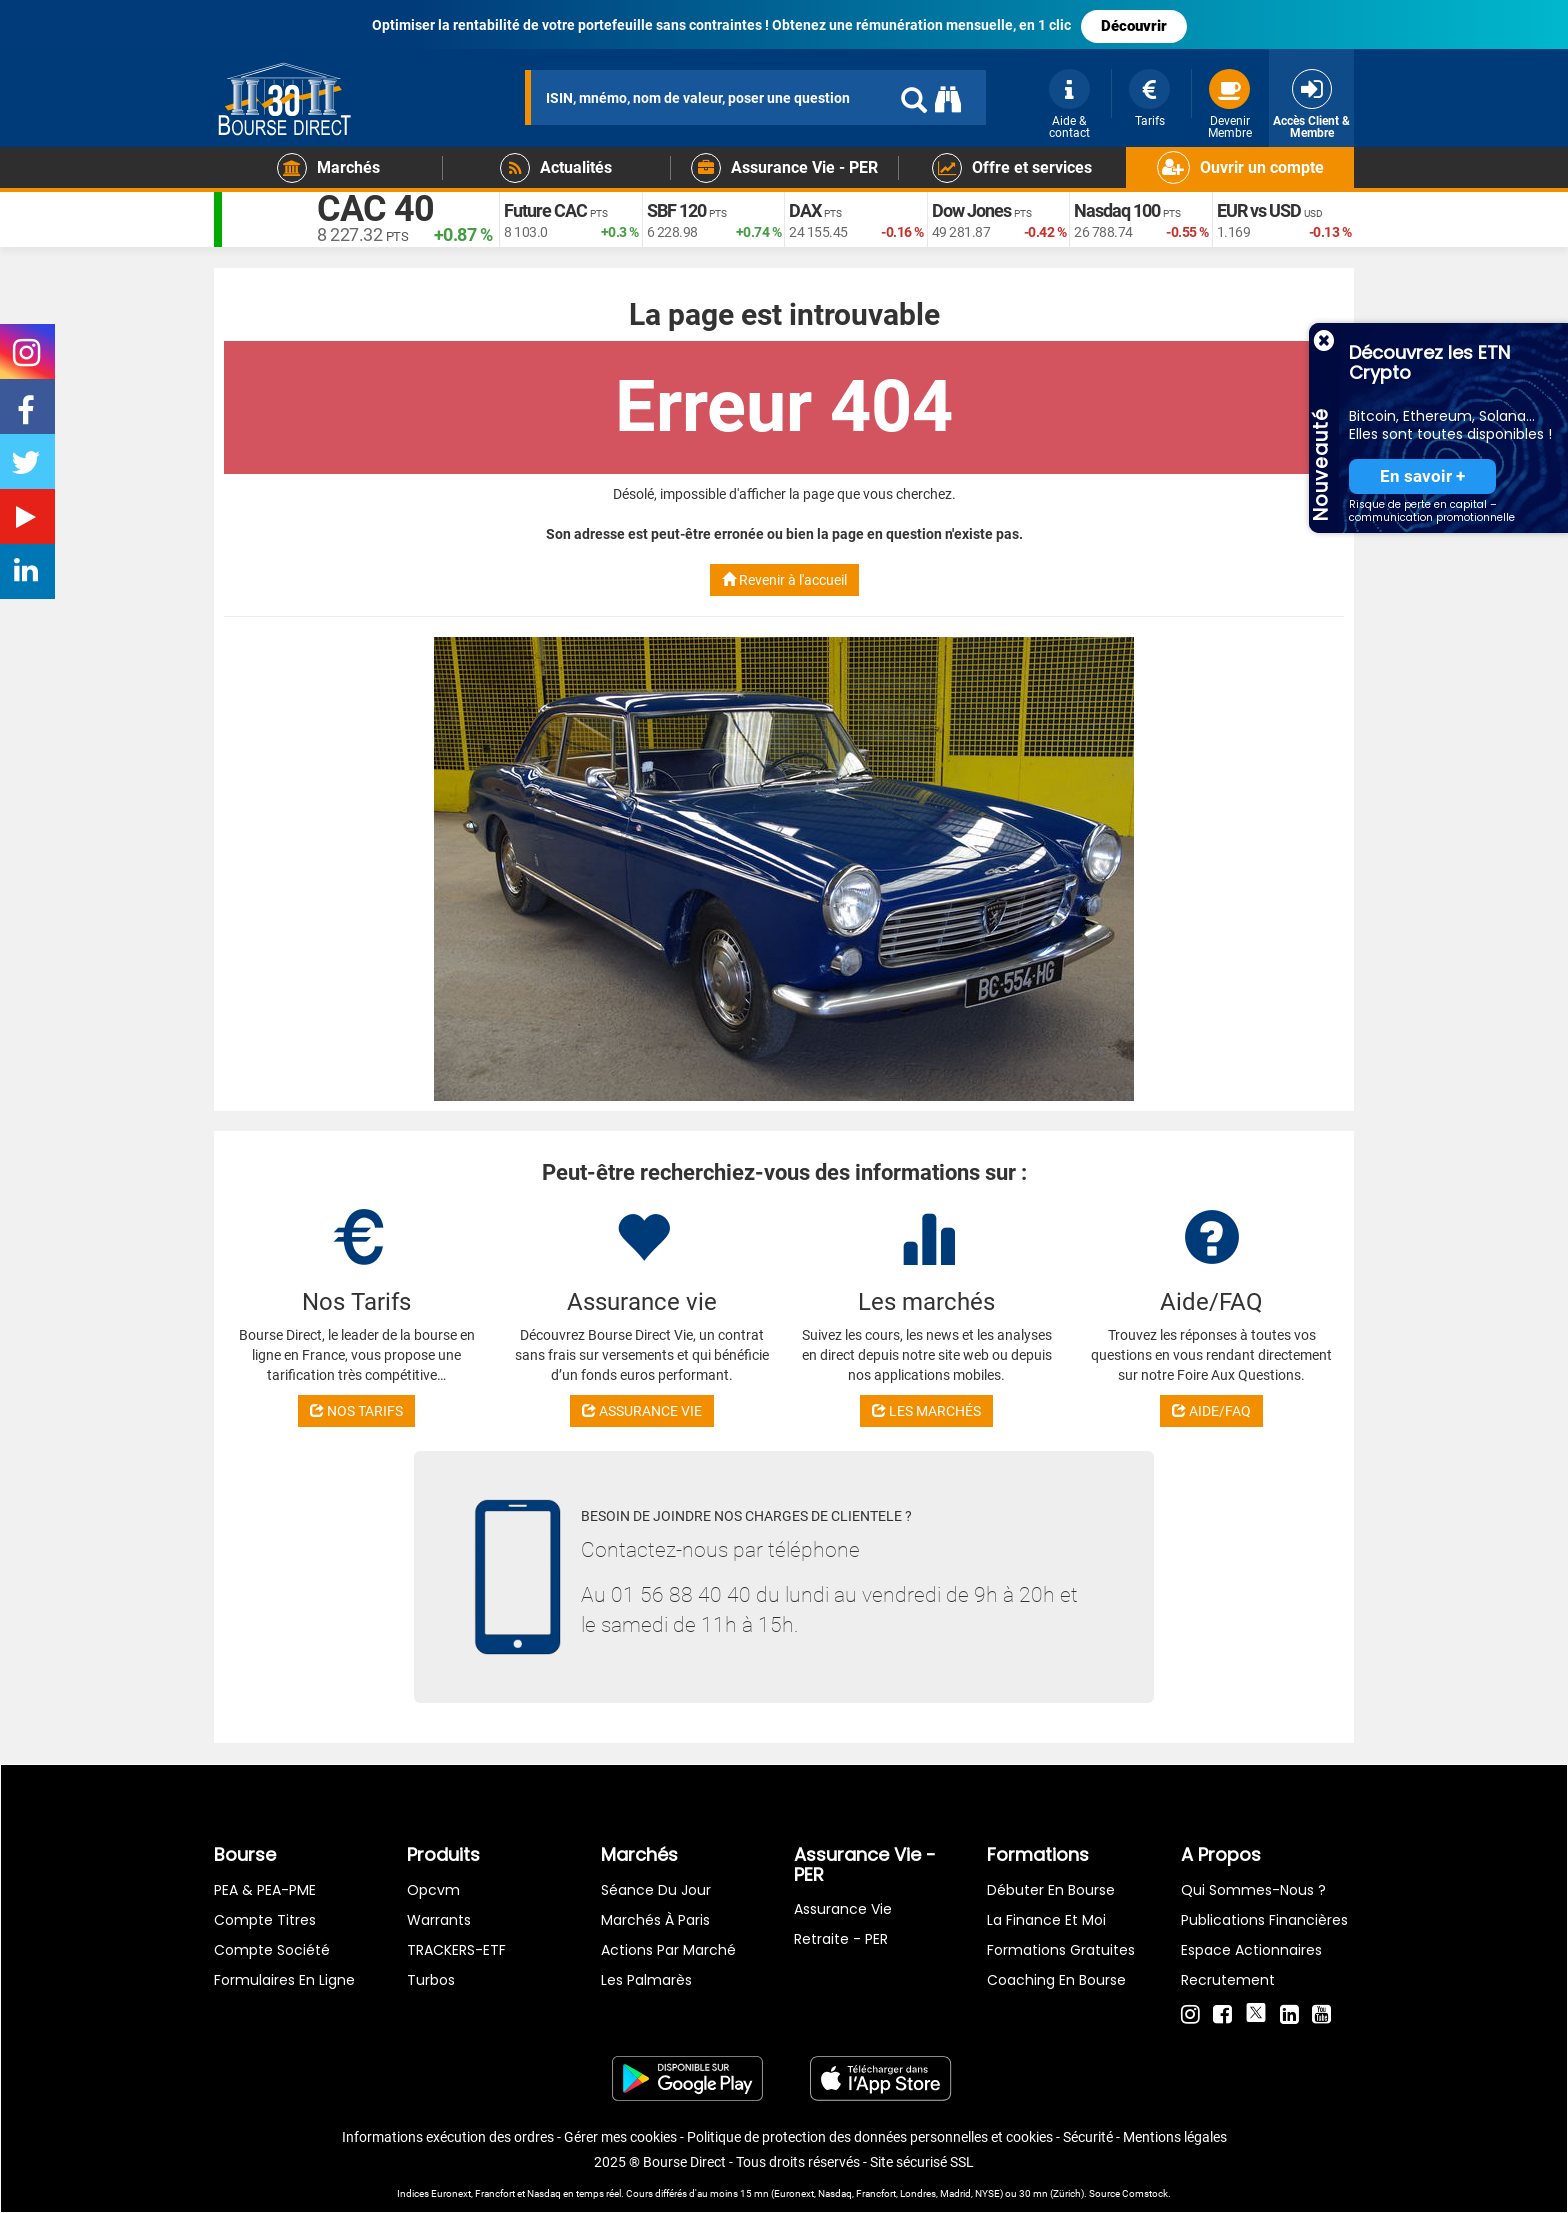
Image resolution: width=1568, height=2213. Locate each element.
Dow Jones (971, 210)
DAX (805, 210)
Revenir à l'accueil (784, 580)
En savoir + (1422, 476)
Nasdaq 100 (1117, 210)
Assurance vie (843, 1909)
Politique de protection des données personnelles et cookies (870, 2137)
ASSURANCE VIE (642, 1411)
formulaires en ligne (284, 1980)
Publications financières (1264, 1920)
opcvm (433, 1890)
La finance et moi (1046, 1920)
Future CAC (545, 210)
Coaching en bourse (1056, 1980)
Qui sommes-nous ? (1253, 1890)
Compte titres (265, 1920)
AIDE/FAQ (1211, 1411)
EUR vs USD (1259, 210)
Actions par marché (668, 1950)
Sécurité (1088, 2137)
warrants (439, 1920)
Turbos (431, 1980)
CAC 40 (375, 210)
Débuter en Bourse (1051, 1890)
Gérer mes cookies (620, 2137)
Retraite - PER (841, 1939)
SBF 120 (676, 210)
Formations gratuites (1061, 1950)
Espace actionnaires (1251, 1950)
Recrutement (1228, 1980)
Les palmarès (646, 1980)
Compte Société (272, 1950)
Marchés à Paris (655, 1920)
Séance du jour (656, 1890)
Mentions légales (1175, 2137)
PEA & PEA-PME (265, 1890)
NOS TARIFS (356, 1411)
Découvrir (1134, 26)
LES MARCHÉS (926, 1411)
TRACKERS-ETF (456, 1950)
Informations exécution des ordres (448, 2137)
